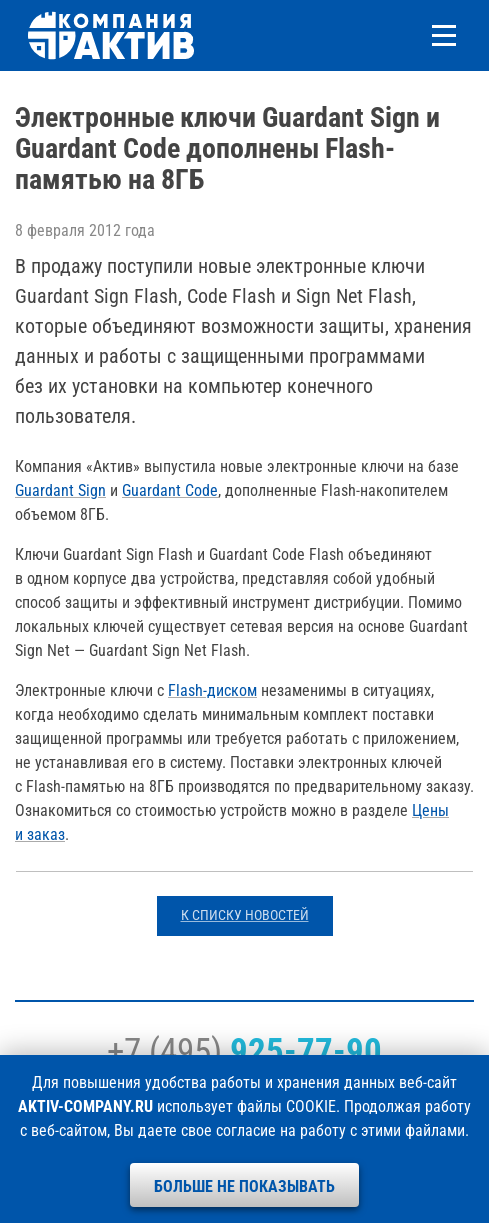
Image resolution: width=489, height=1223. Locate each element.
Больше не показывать (244, 1186)
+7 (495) (244, 1051)
